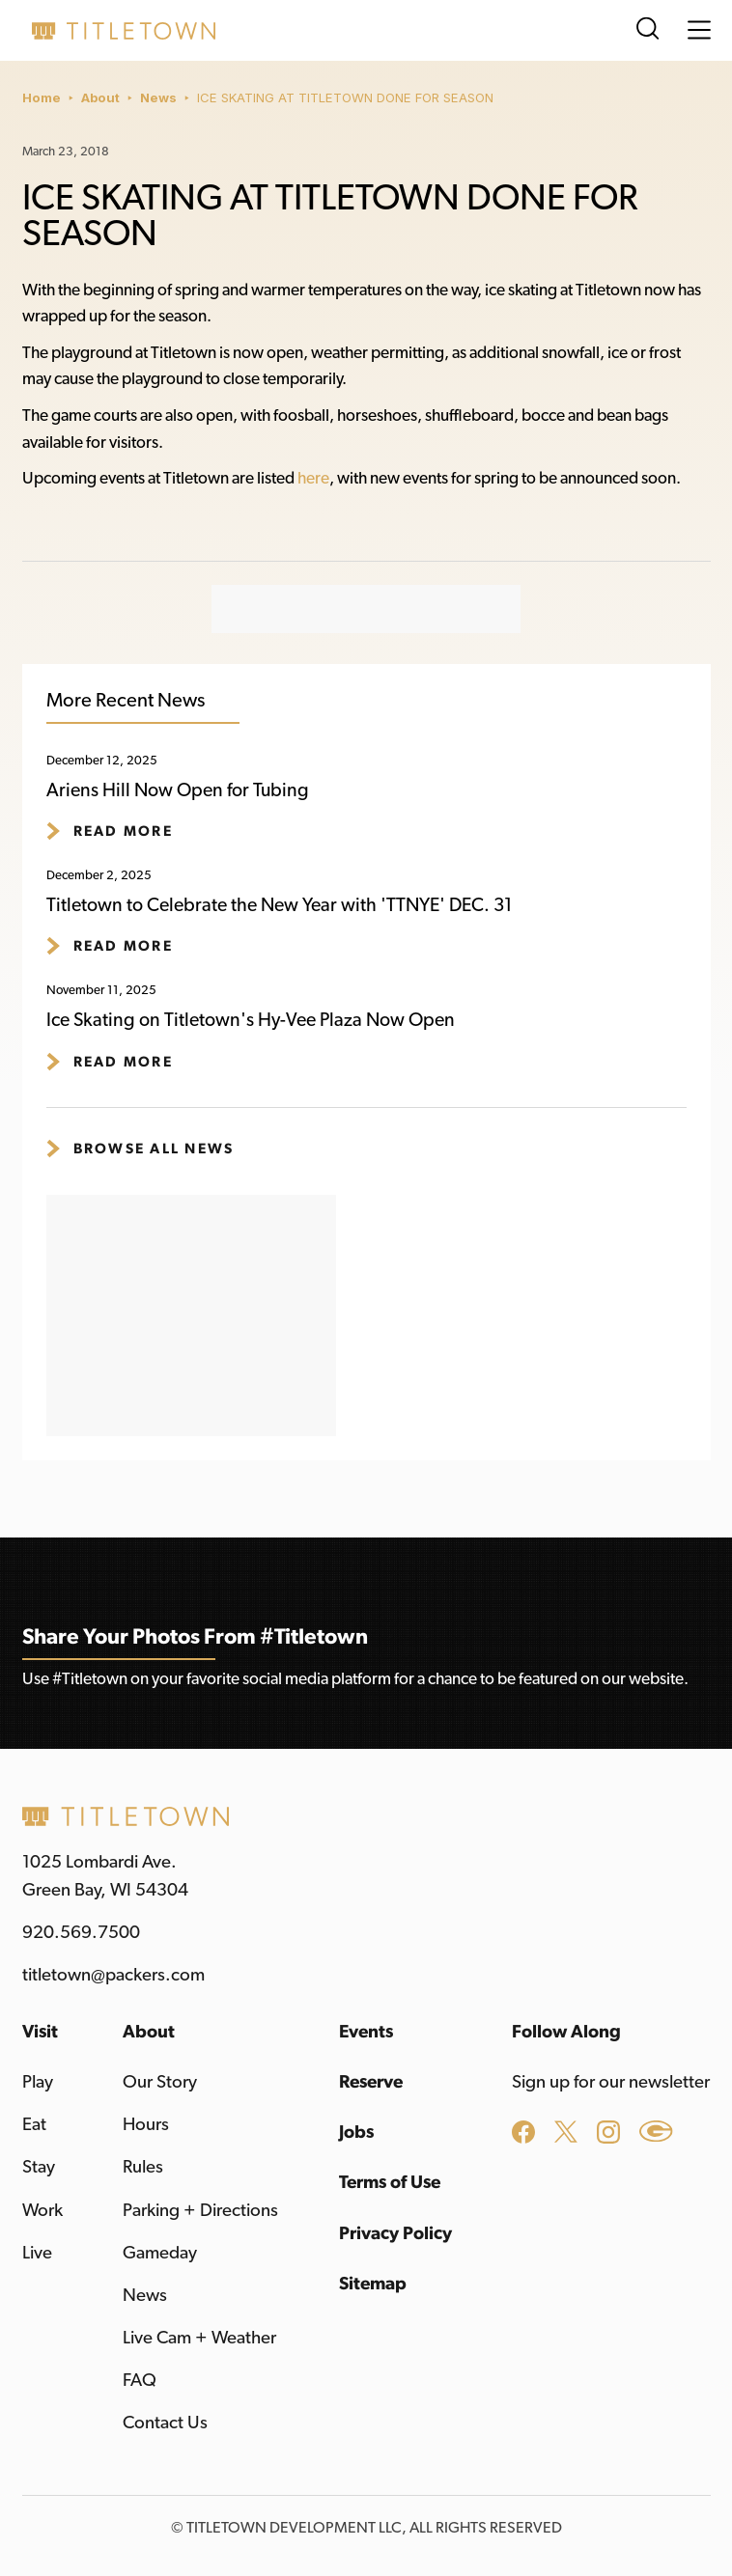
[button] (699, 30)
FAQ (139, 2380)
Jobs (356, 2132)
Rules (143, 2167)
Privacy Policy (395, 2234)
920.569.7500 (81, 1933)
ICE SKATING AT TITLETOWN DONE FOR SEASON (345, 97)
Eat (34, 2125)
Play (37, 2082)
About (100, 97)
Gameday (160, 2253)
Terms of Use (389, 2183)
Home (41, 97)
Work (42, 2211)
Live (37, 2253)
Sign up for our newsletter (611, 2082)
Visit (40, 2032)
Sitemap (373, 2284)
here (313, 478)
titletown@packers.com (113, 1975)
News (158, 97)
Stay (38, 2167)
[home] (118, 30)
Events (366, 2032)
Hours (146, 2125)
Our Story (160, 2082)
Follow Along (566, 2032)
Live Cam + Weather (199, 2338)
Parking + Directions (200, 2211)
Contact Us (165, 2423)
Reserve (371, 2082)
